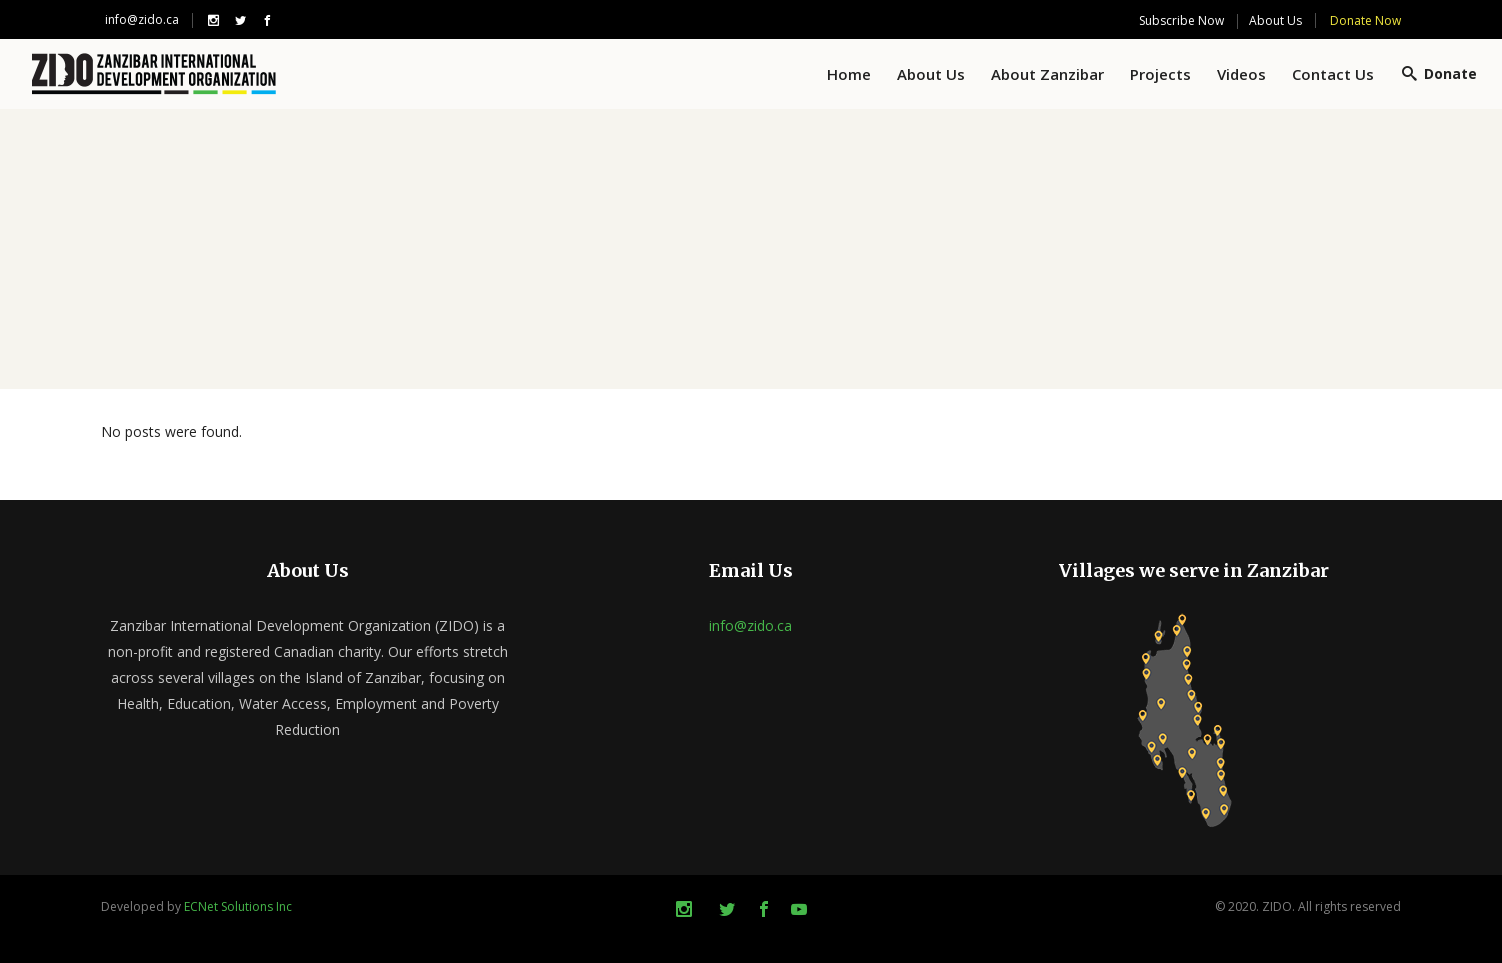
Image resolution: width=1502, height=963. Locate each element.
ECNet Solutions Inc (238, 906)
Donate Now (1365, 20)
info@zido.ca (142, 19)
